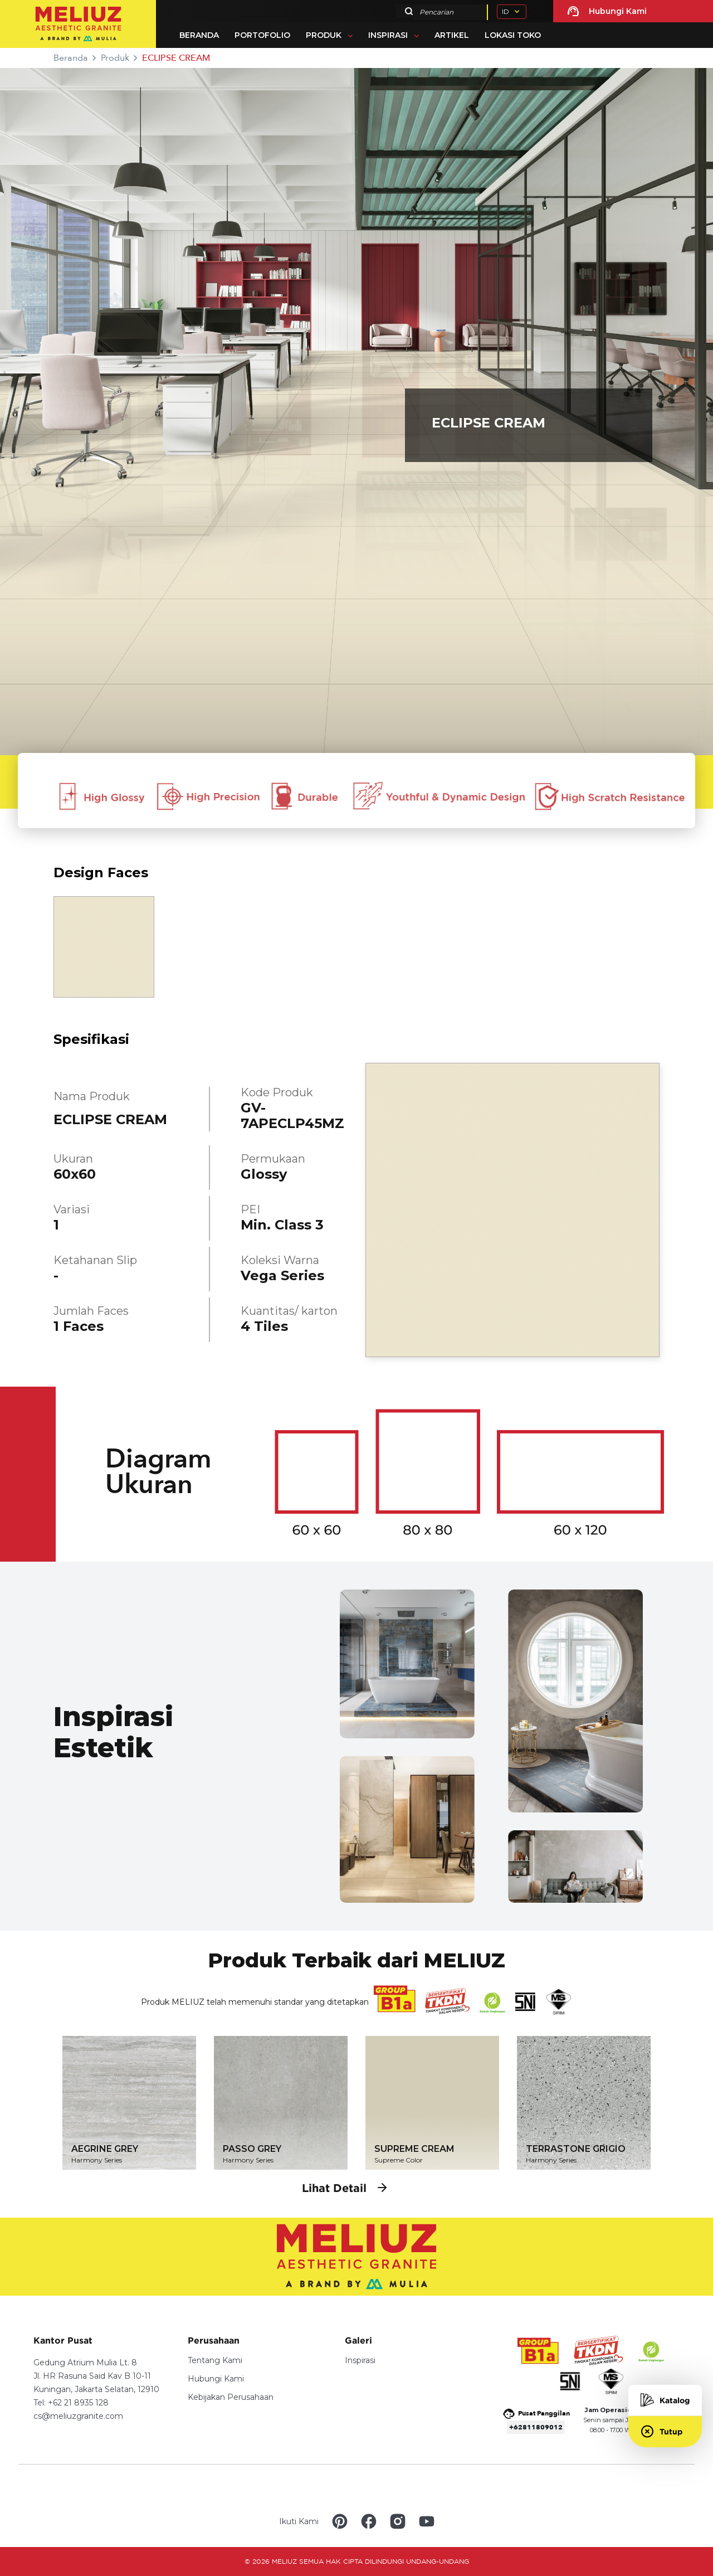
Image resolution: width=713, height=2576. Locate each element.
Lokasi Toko (513, 35)
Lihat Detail (345, 2187)
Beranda (199, 35)
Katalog (665, 2400)
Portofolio (262, 35)
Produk (115, 58)
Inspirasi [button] (388, 35)
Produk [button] (323, 35)
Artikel (451, 35)
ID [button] (505, 11)
